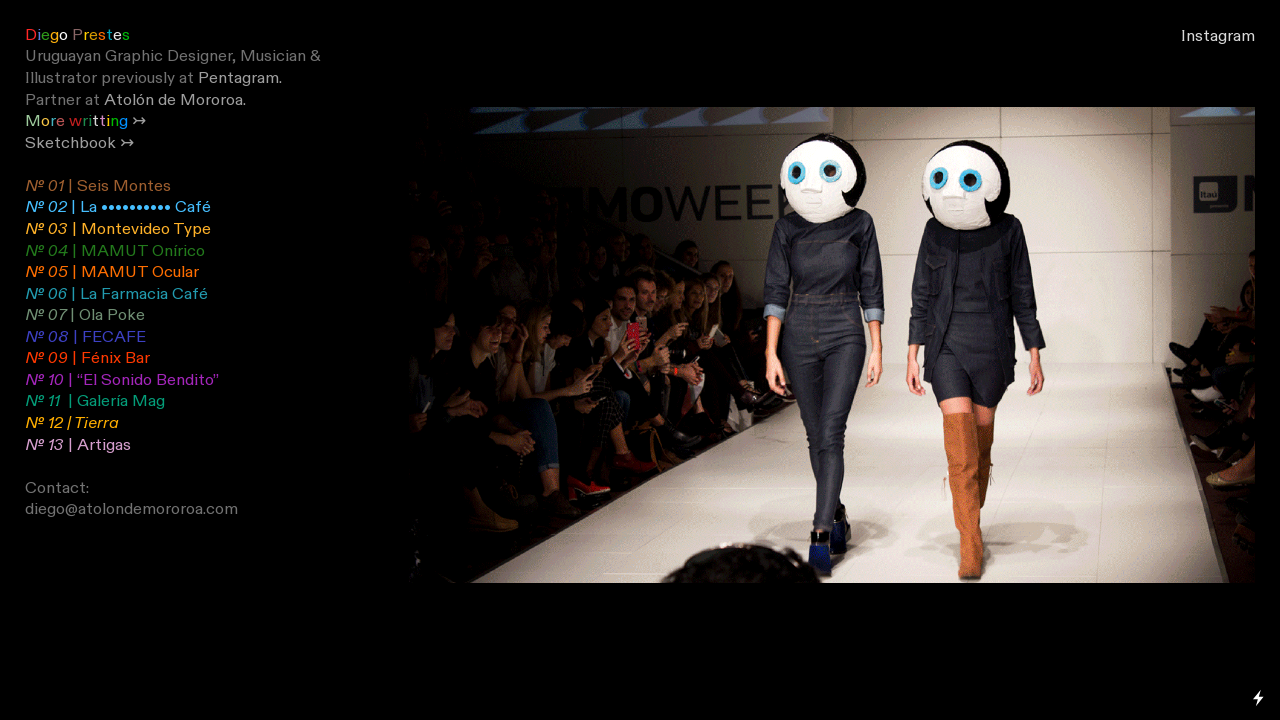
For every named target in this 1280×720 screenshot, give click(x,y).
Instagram (1218, 36)
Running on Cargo (1259, 611)
